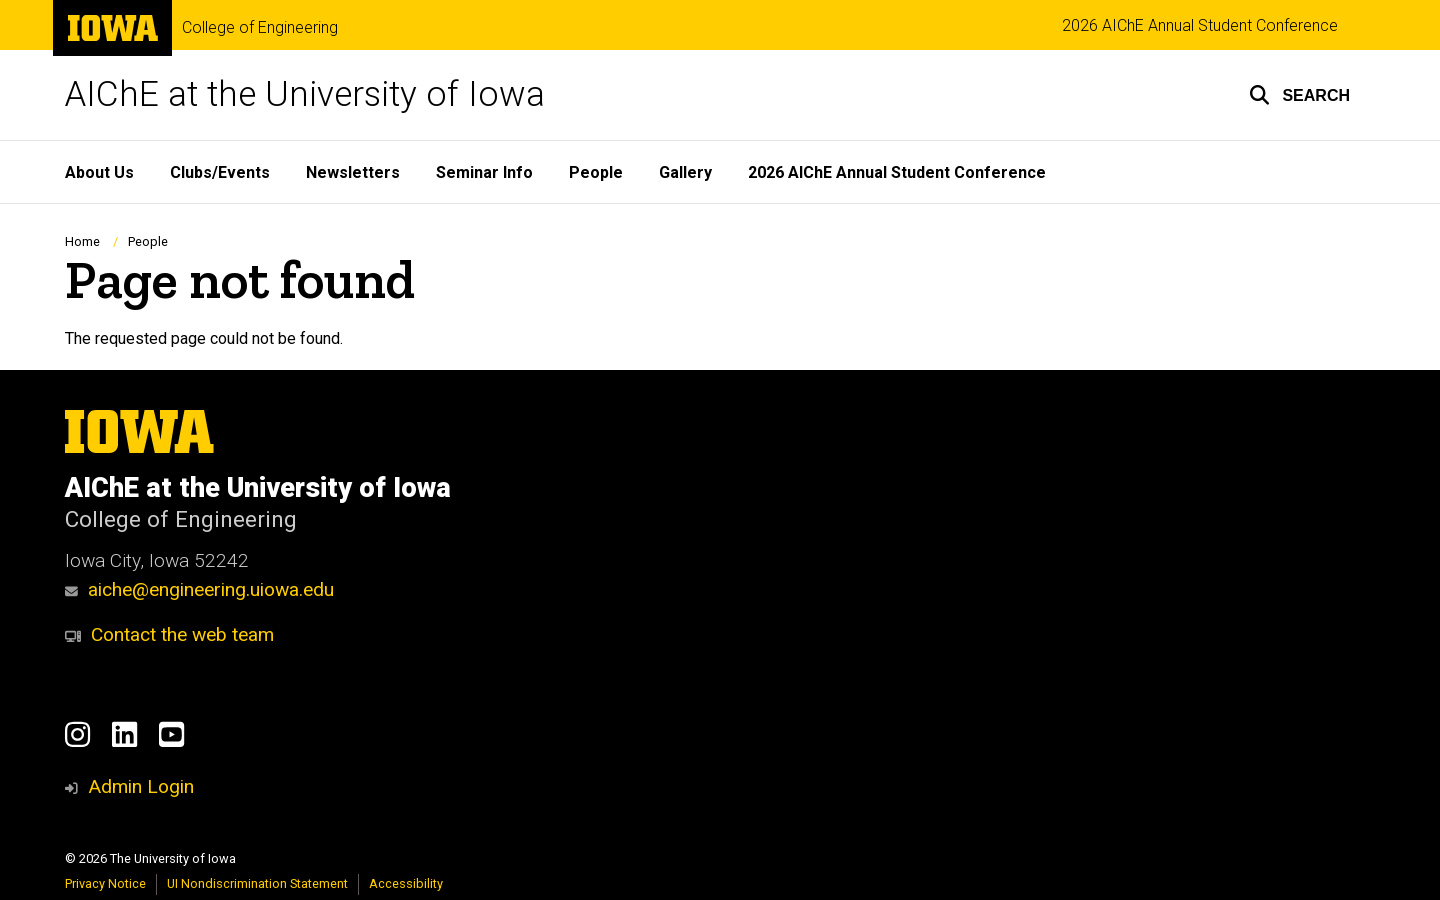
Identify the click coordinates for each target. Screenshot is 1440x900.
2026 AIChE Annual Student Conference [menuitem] (897, 172)
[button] (1299, 95)
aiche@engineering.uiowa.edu (199, 589)
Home (82, 241)
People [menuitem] (596, 172)
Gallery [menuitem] (685, 172)
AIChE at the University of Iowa (305, 94)
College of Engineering (260, 28)
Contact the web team (169, 634)
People (148, 241)
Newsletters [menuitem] (353, 172)
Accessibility (406, 883)
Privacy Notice (105, 883)
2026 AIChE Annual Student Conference (1200, 25)
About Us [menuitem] (99, 172)
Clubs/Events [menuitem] (220, 172)
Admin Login (141, 786)
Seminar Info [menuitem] (484, 172)
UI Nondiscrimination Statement (257, 883)
